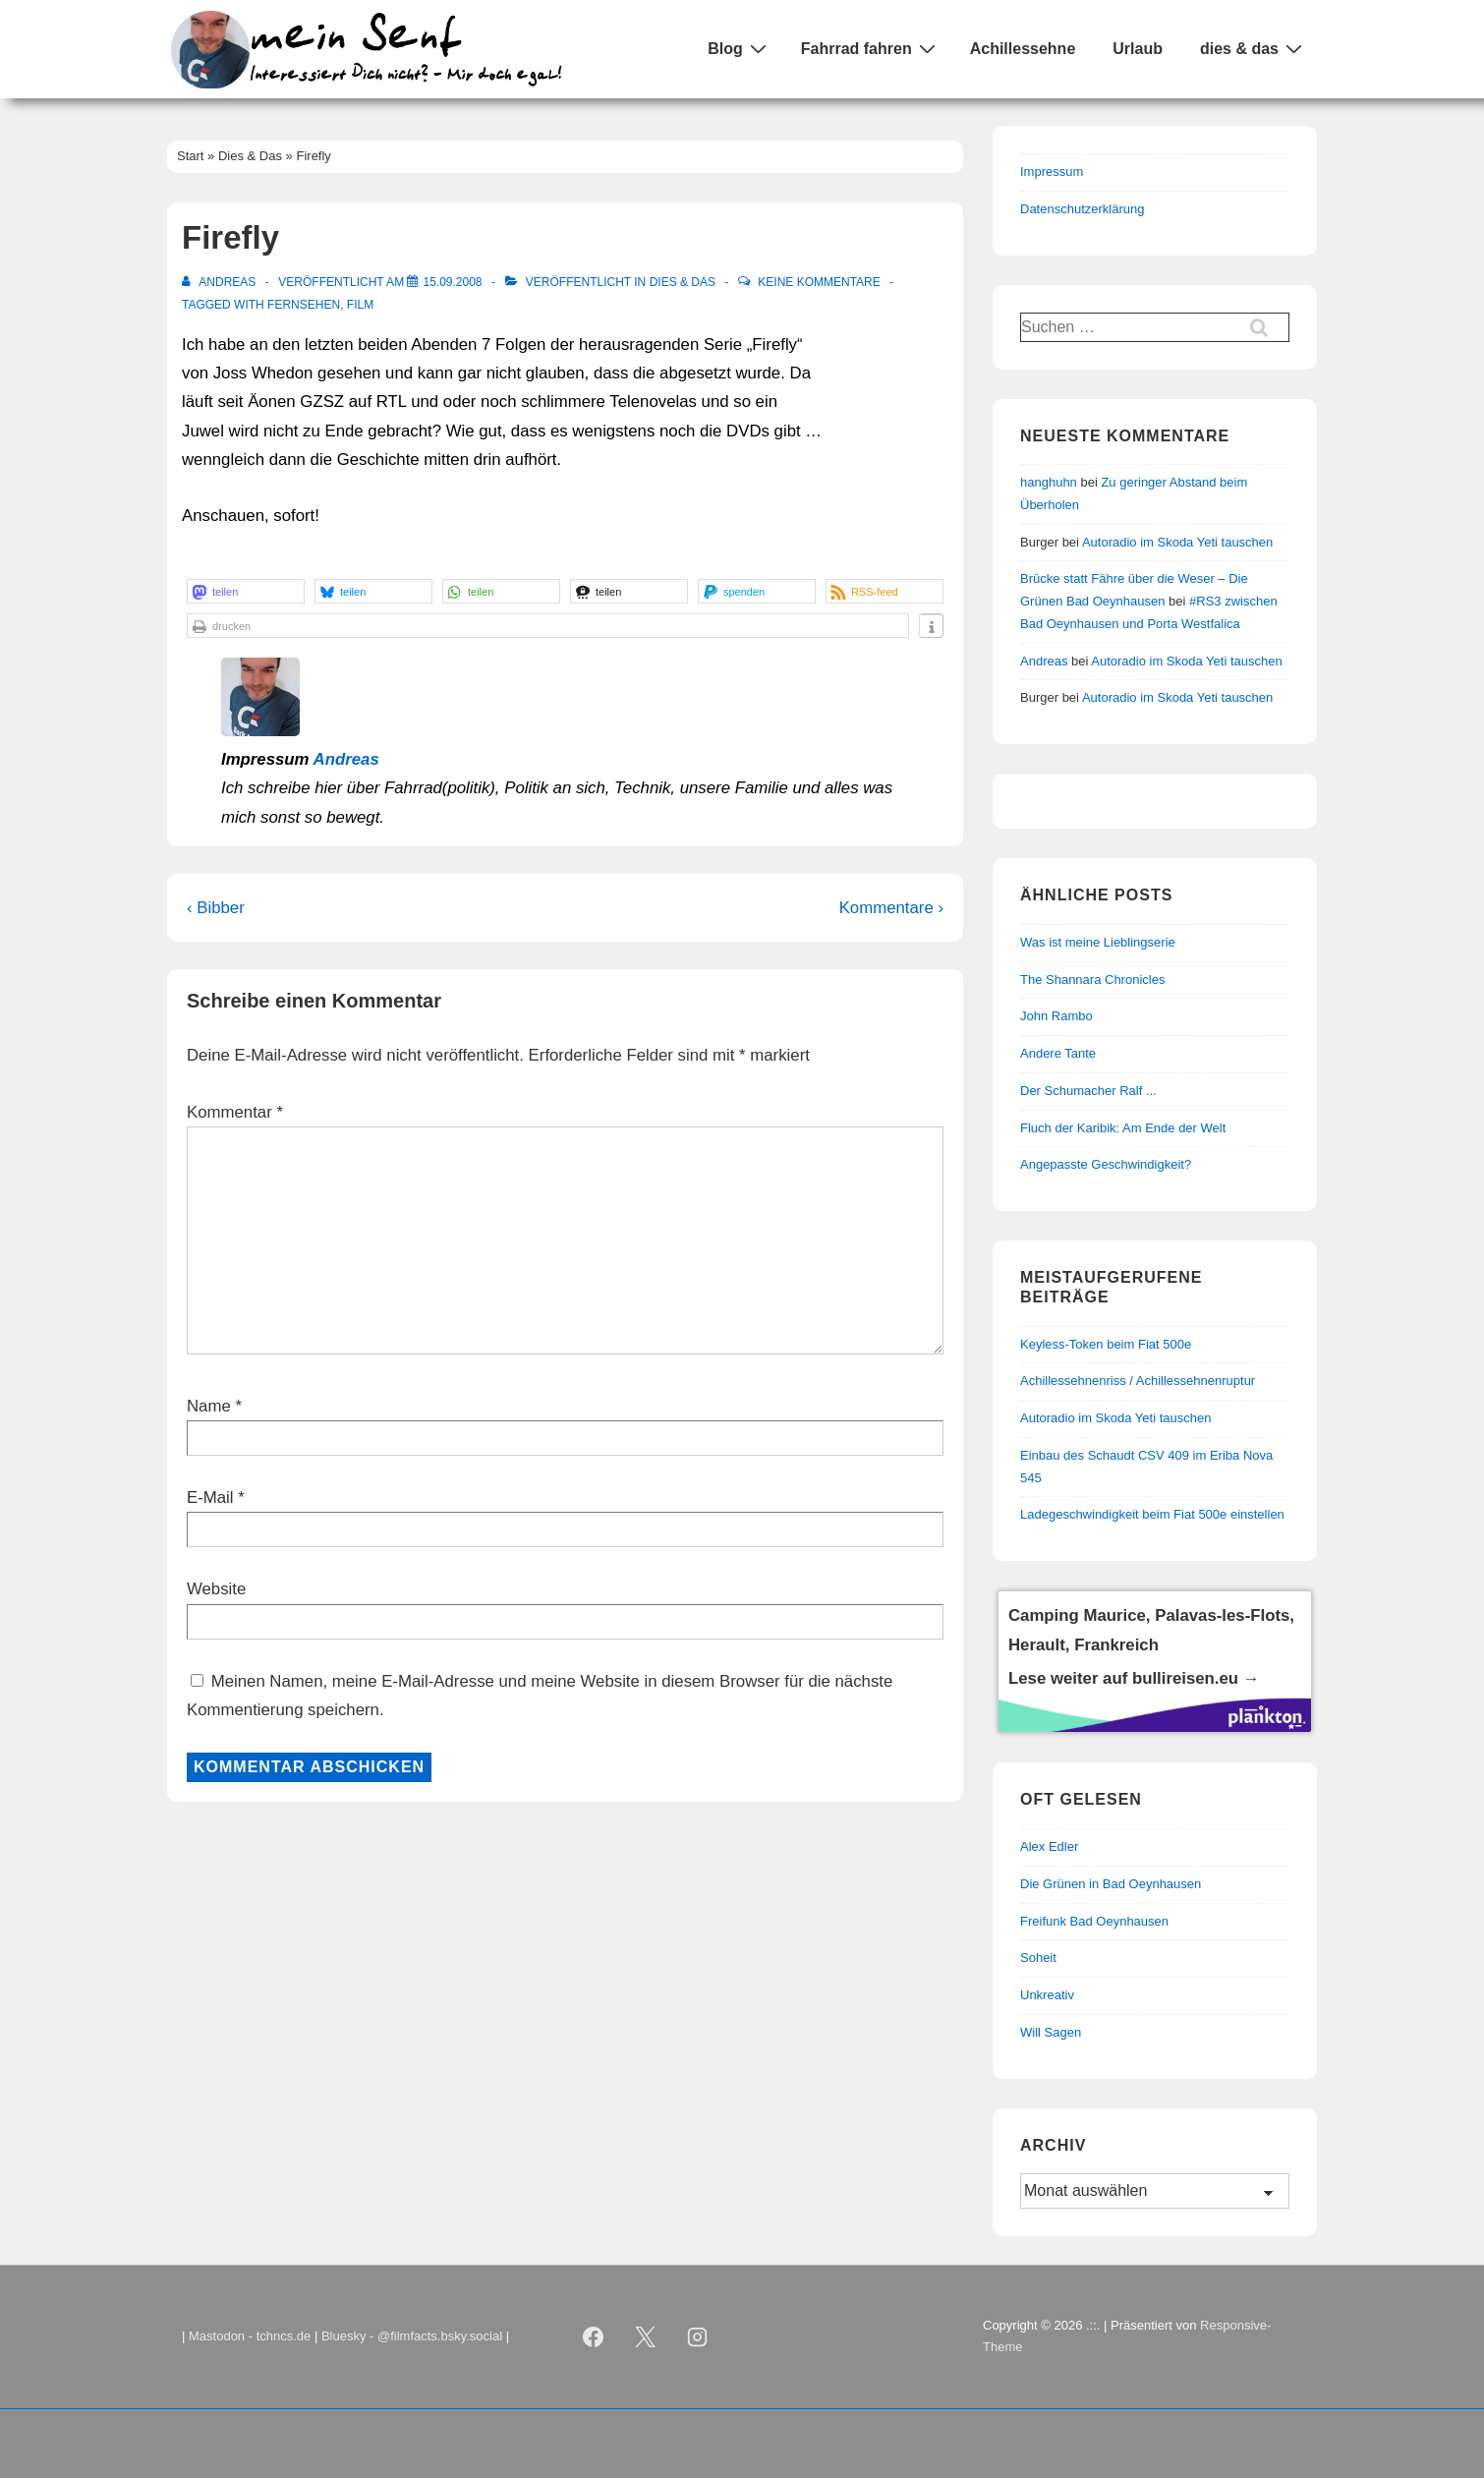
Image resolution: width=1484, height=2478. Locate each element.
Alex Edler (1049, 1846)
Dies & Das (682, 282)
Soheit (1038, 1957)
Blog (739, 48)
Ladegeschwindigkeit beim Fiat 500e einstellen (1152, 1514)
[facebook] (593, 2336)
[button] (246, 591)
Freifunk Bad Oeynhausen (1094, 1921)
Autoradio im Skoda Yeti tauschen (1177, 542)
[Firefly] (452, 282)
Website (216, 1589)
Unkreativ (1047, 1995)
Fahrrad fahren (871, 48)
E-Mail (210, 1497)
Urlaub (1138, 48)
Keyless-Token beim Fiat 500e (1105, 1344)
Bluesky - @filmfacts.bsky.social (411, 2336)
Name (209, 1406)
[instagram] (697, 2336)
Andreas (346, 759)
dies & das (1253, 48)
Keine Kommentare (819, 282)
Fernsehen (303, 305)
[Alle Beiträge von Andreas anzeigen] (220, 282)
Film (360, 305)
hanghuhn (1048, 482)
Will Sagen (1050, 2032)
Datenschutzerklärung (1082, 209)
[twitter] (645, 2336)
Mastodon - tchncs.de (250, 2336)
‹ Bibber (216, 907)
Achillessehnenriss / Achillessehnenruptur (1137, 1380)
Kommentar (235, 1112)
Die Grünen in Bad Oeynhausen (1110, 1883)
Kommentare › (891, 907)
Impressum (1051, 171)
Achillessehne (1023, 48)
